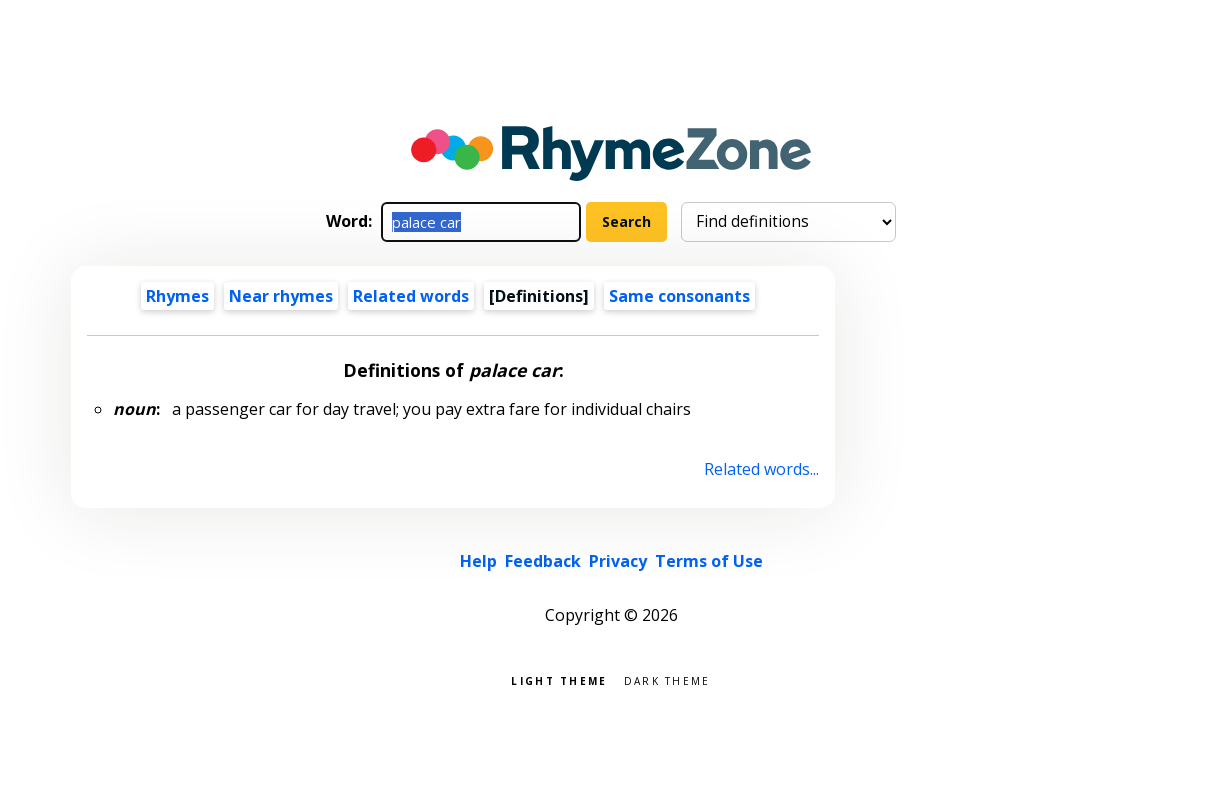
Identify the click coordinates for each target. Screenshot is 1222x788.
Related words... (761, 469)
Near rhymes (281, 296)
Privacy (618, 561)
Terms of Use (709, 561)
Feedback (543, 561)
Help (478, 561)
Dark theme (667, 679)
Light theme (559, 679)
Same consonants (679, 296)
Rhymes (177, 296)
